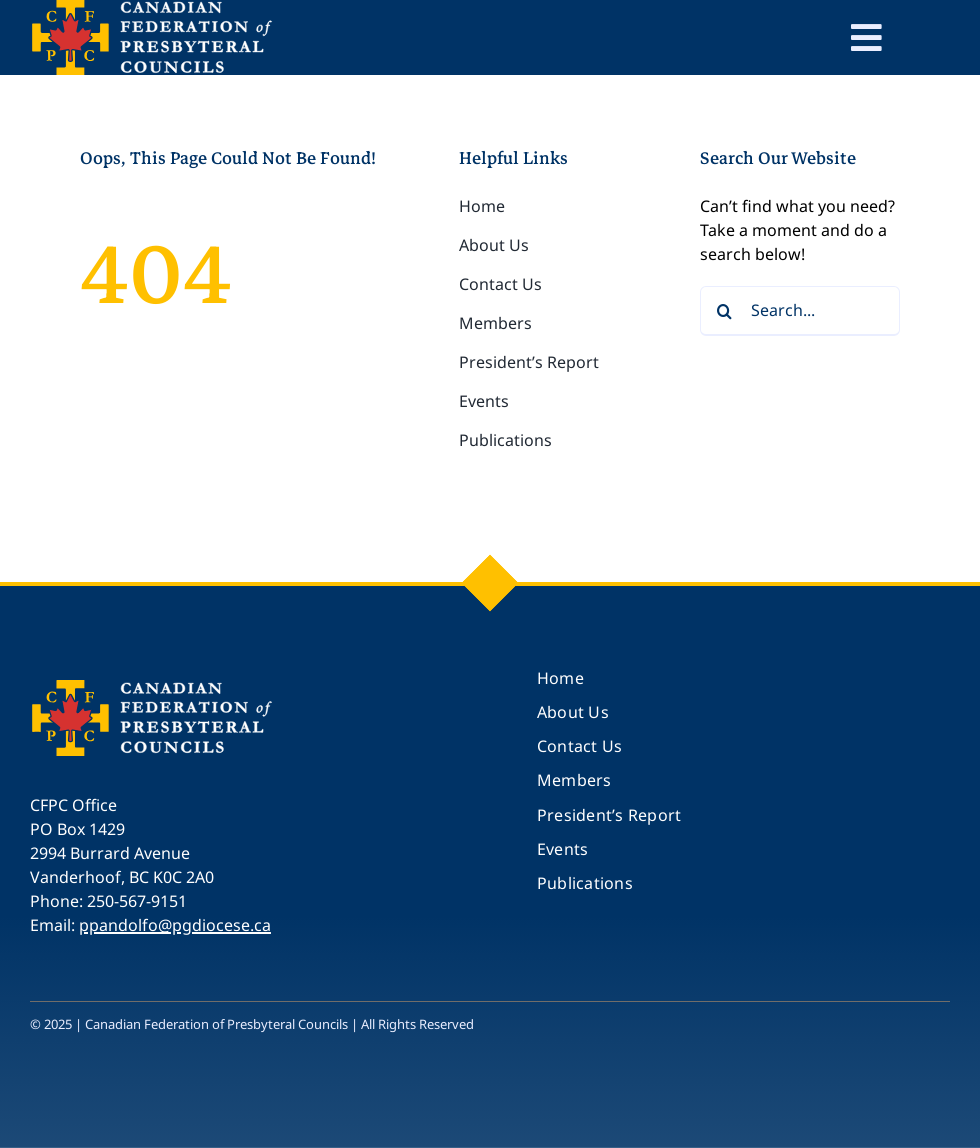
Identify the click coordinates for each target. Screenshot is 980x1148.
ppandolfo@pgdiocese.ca (175, 925)
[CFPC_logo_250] (155, 687)
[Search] (725, 311)
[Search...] (800, 311)
